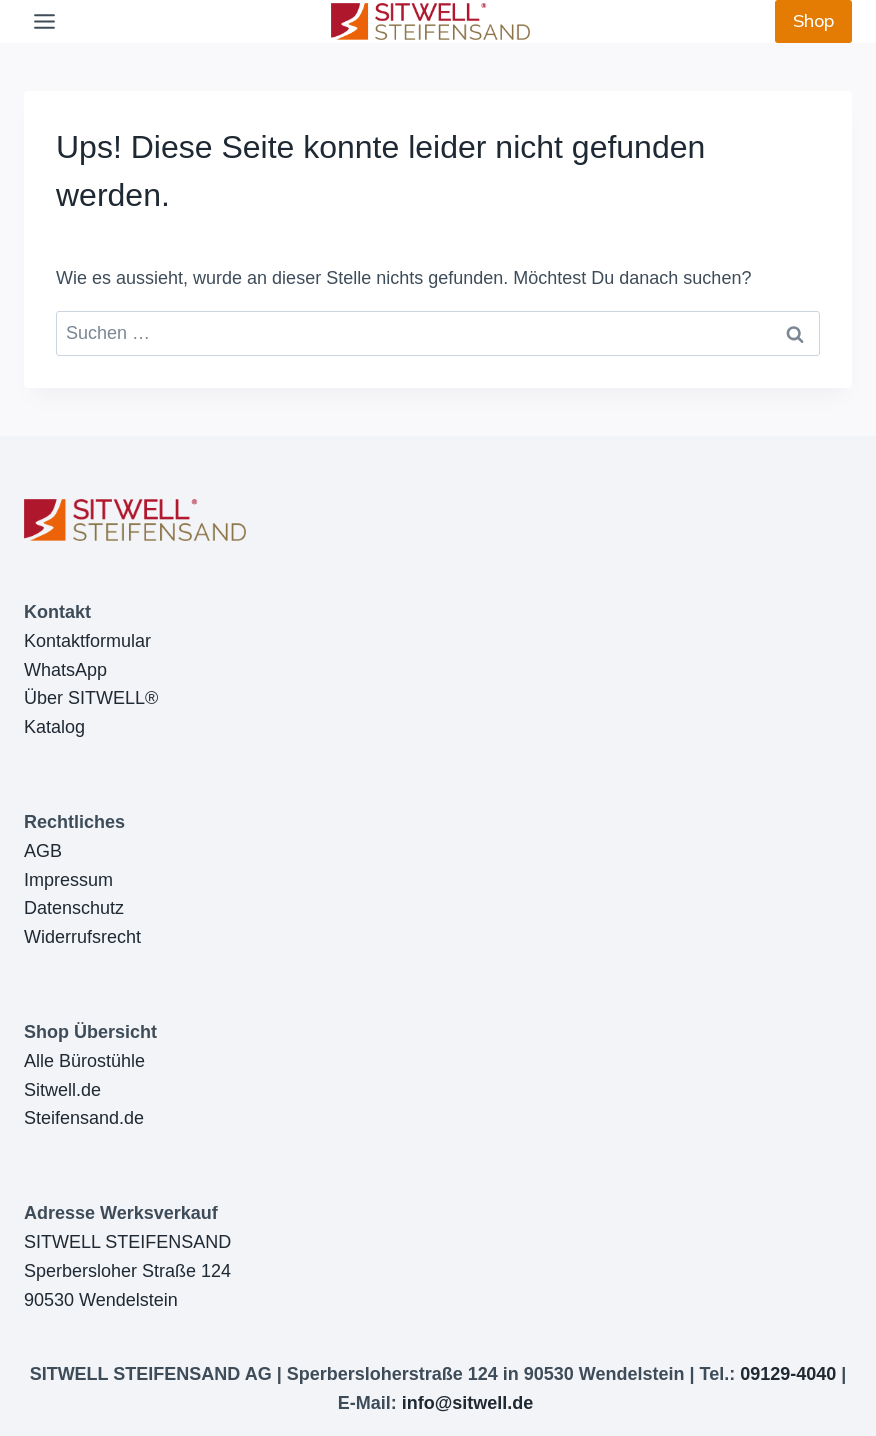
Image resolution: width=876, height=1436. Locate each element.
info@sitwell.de (468, 1403)
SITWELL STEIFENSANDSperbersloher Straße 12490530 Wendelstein (127, 1271)
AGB (43, 851)
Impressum (68, 880)
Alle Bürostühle (84, 1061)
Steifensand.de (84, 1118)
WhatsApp (65, 670)
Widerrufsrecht (82, 937)
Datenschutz (74, 908)
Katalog (54, 727)
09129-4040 (788, 1374)
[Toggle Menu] (44, 21)
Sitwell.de (62, 1090)
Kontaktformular (87, 641)
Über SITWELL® (91, 698)
